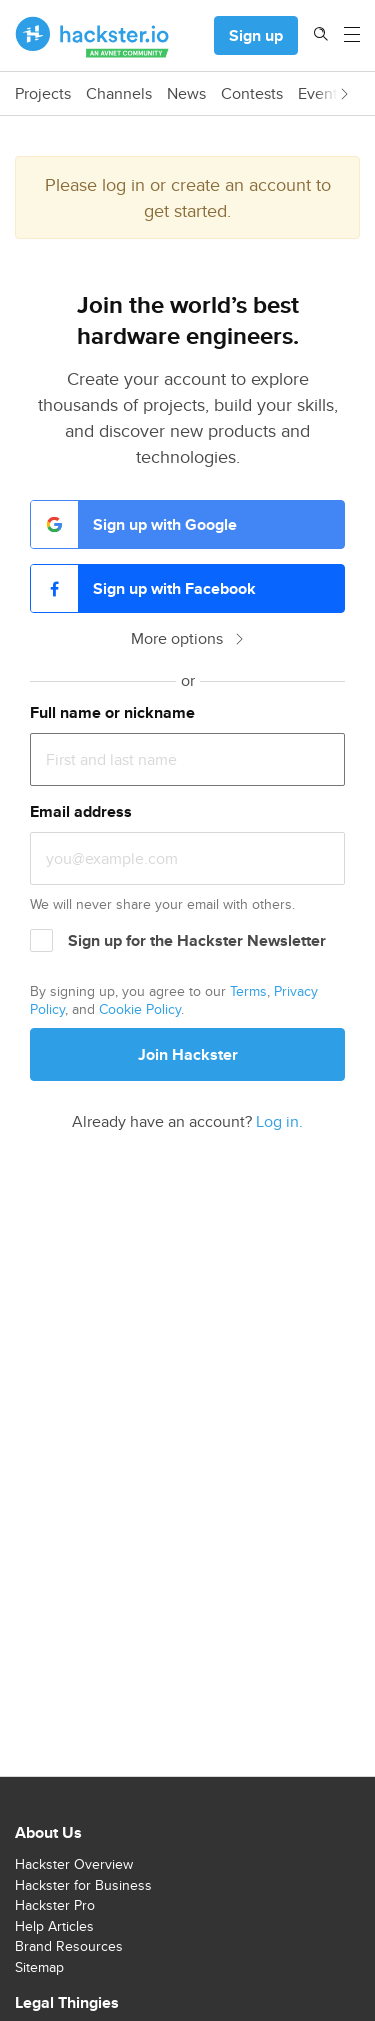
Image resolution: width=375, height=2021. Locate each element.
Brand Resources (69, 1946)
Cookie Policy (140, 1009)
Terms (248, 991)
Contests (252, 94)
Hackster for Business (83, 1885)
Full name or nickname (112, 712)
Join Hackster (188, 1054)
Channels (119, 94)
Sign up (256, 35)
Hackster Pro (55, 1905)
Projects (43, 94)
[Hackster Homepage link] (92, 36)
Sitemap (39, 1967)
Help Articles (54, 1926)
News (186, 94)
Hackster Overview (74, 1864)
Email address (81, 811)
